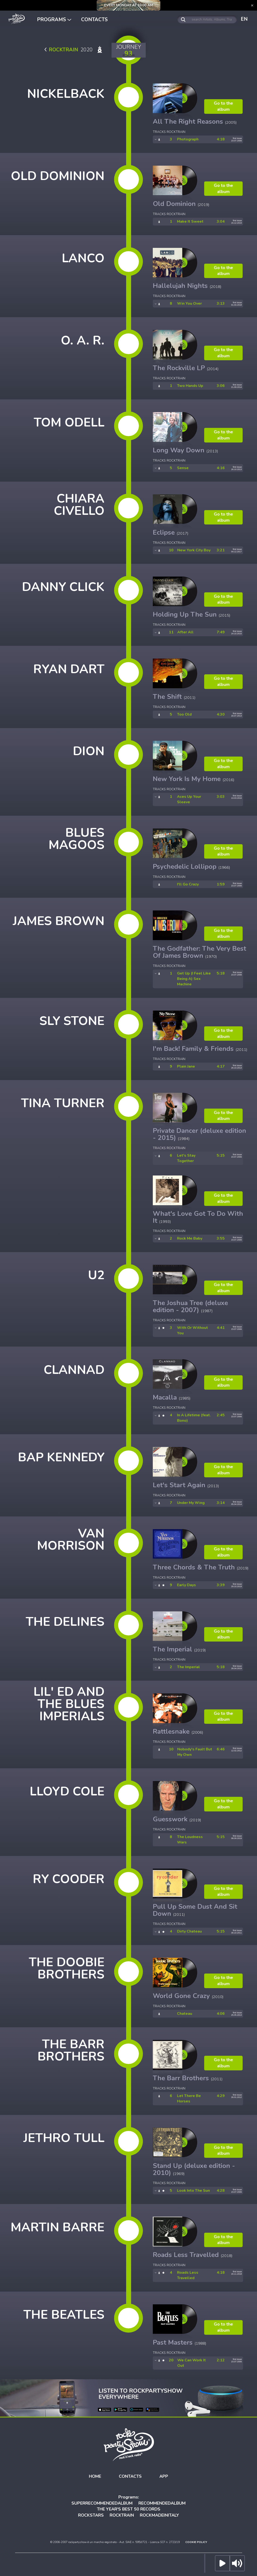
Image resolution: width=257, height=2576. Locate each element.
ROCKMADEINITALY (159, 2515)
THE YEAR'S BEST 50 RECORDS (128, 2509)
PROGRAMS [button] (54, 19)
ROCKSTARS (91, 2515)
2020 (74, 49)
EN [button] (244, 19)
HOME (95, 2476)
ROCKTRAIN (122, 2515)
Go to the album (223, 106)
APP (163, 2476)
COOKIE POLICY (196, 2542)
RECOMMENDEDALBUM (162, 2503)
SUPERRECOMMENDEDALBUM (102, 2503)
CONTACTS (94, 19)
